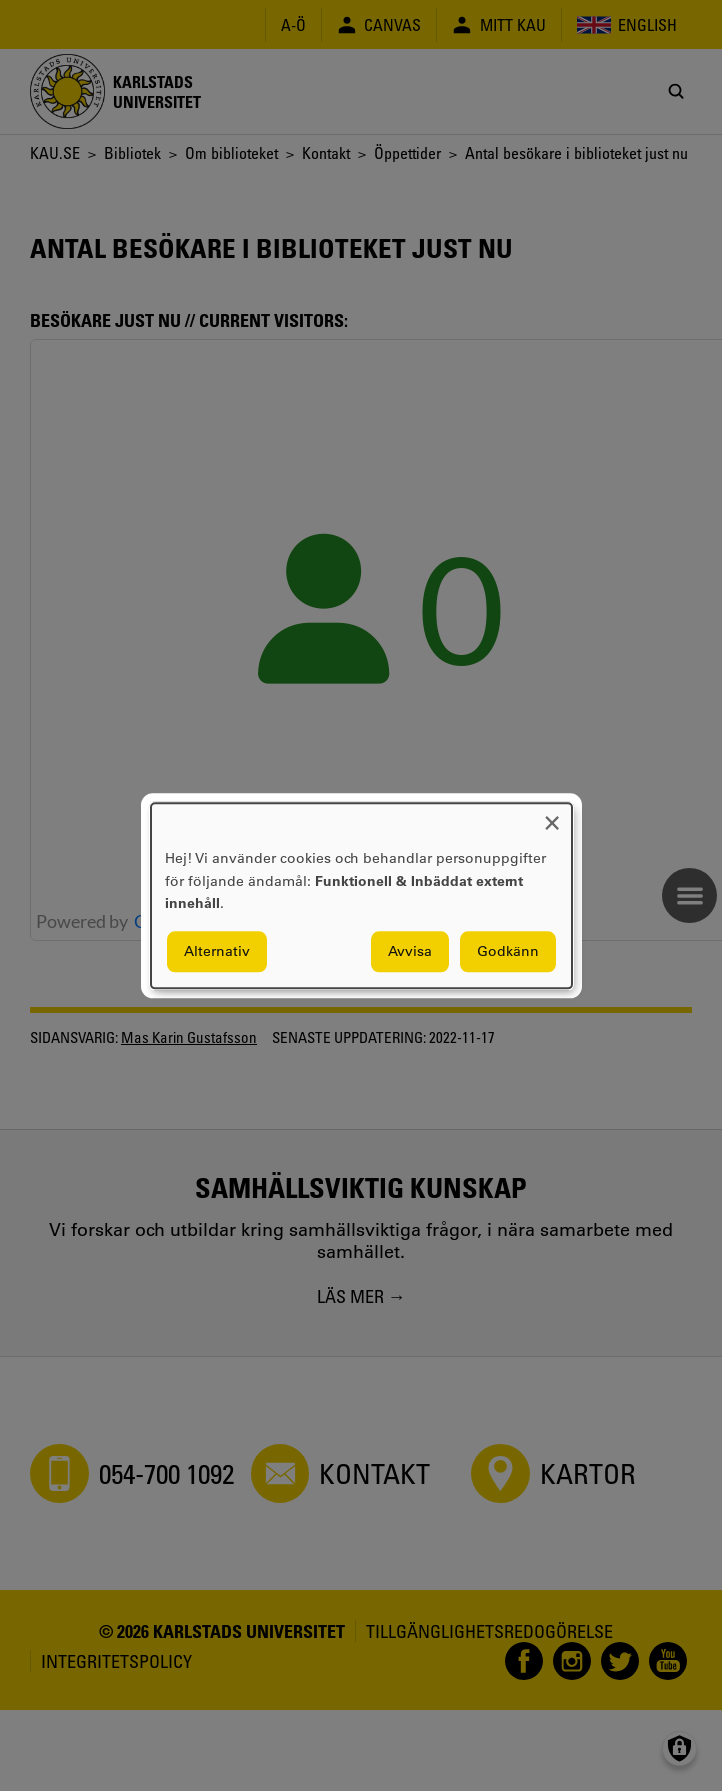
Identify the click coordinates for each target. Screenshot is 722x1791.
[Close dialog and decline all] (552, 815)
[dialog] (361, 895)
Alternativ (217, 951)
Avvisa (410, 951)
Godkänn (508, 951)
